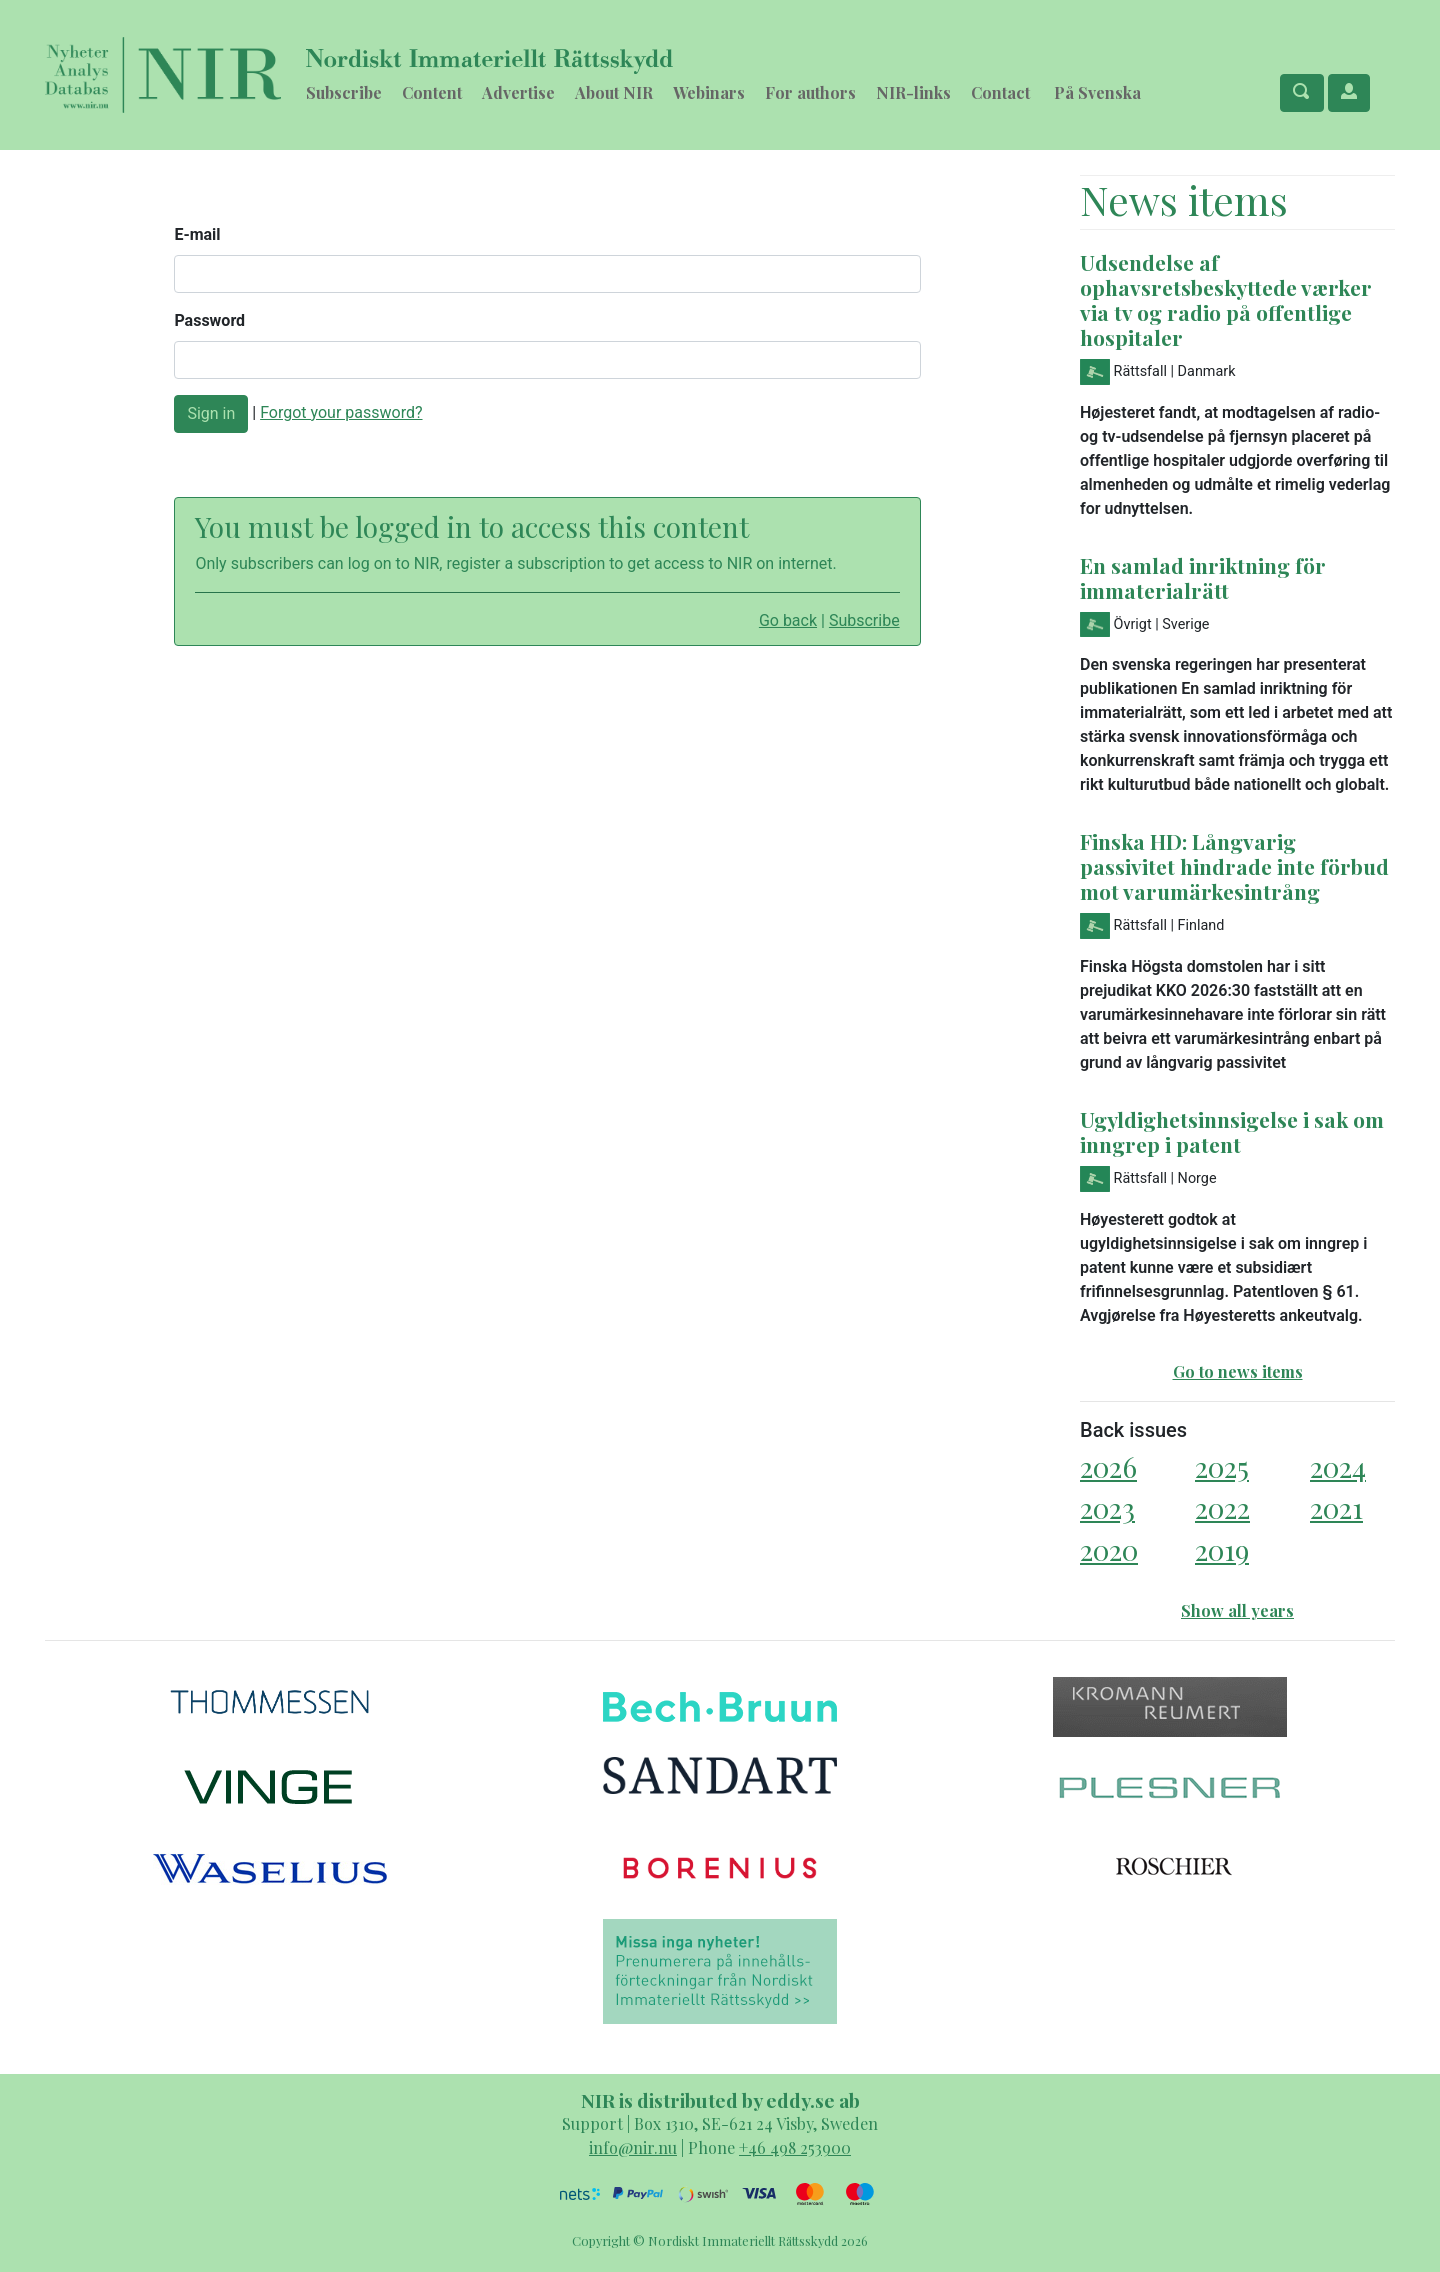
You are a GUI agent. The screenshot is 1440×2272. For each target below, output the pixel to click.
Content (432, 92)
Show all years (1237, 1610)
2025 (1222, 1466)
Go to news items (1238, 1371)
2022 (1222, 1507)
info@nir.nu (633, 2147)
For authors (810, 92)
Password (209, 320)
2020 (1109, 1549)
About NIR (614, 92)
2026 (1108, 1466)
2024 (1338, 1466)
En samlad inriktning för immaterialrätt (1203, 577)
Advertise (518, 92)
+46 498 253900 (795, 2147)
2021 (1336, 1507)
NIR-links (913, 92)
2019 (1222, 1549)
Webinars (709, 92)
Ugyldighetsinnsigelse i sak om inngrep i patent (1232, 1131)
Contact (1000, 92)
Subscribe (344, 92)
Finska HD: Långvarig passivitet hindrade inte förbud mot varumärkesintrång (1234, 866)
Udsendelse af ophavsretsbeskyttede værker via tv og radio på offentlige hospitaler (1226, 299)
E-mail (197, 234)
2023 (1107, 1507)
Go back (788, 620)
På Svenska (1097, 92)
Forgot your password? (341, 412)
